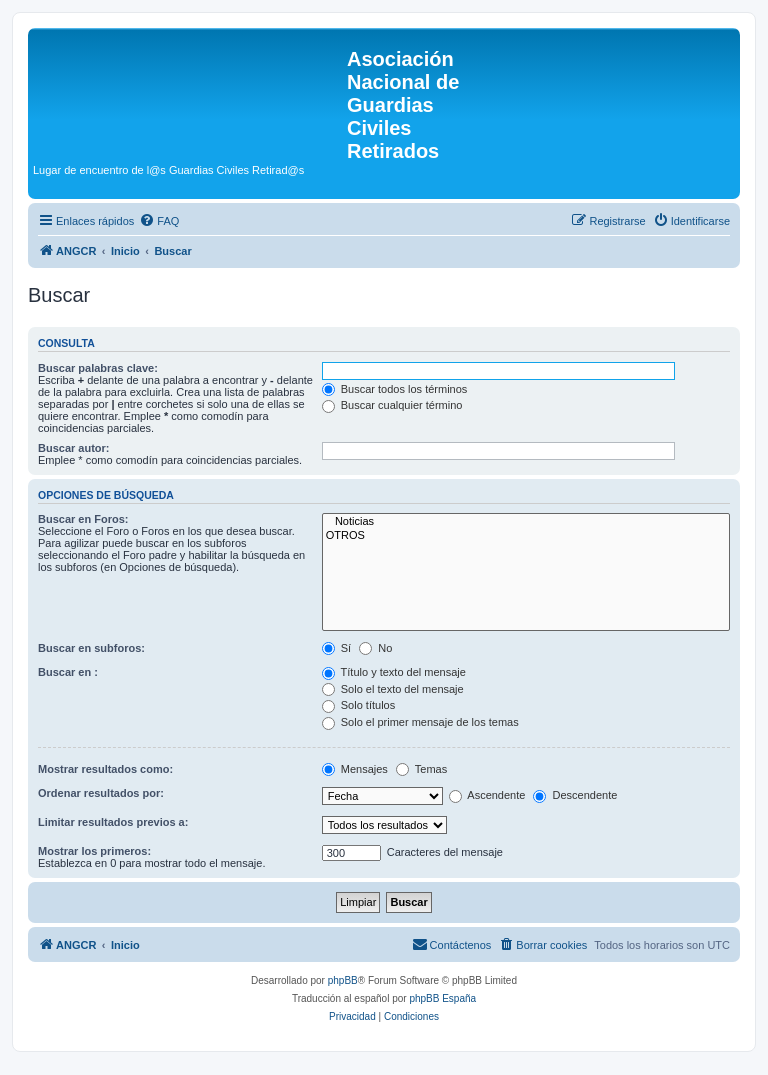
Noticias (526, 522)
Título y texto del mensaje (394, 672)
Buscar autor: (74, 448)
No (375, 648)
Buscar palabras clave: (98, 368)
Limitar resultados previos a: (113, 822)
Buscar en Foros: (83, 519)
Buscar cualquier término (392, 405)
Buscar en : (68, 672)
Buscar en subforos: (91, 648)
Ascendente (487, 795)
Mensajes (355, 769)
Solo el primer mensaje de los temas (420, 722)
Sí (336, 648)
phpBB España (442, 998)
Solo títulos (358, 705)
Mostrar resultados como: (105, 769)
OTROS (526, 536)
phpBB (343, 980)
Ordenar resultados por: (101, 793)
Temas (421, 769)
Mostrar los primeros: (94, 851)
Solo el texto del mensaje (393, 689)
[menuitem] (159, 221)
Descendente (575, 795)
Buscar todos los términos (395, 389)
